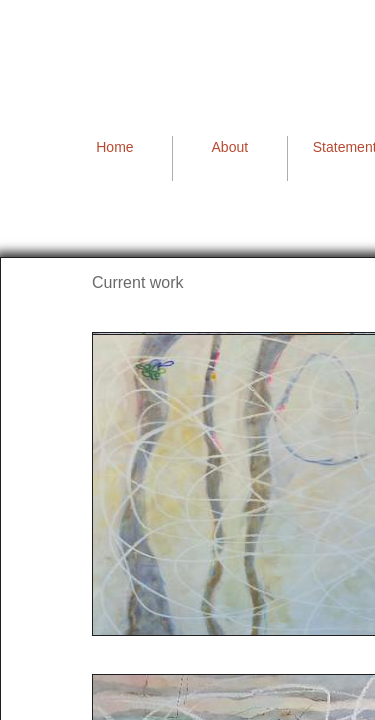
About (230, 147)
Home (114, 147)
